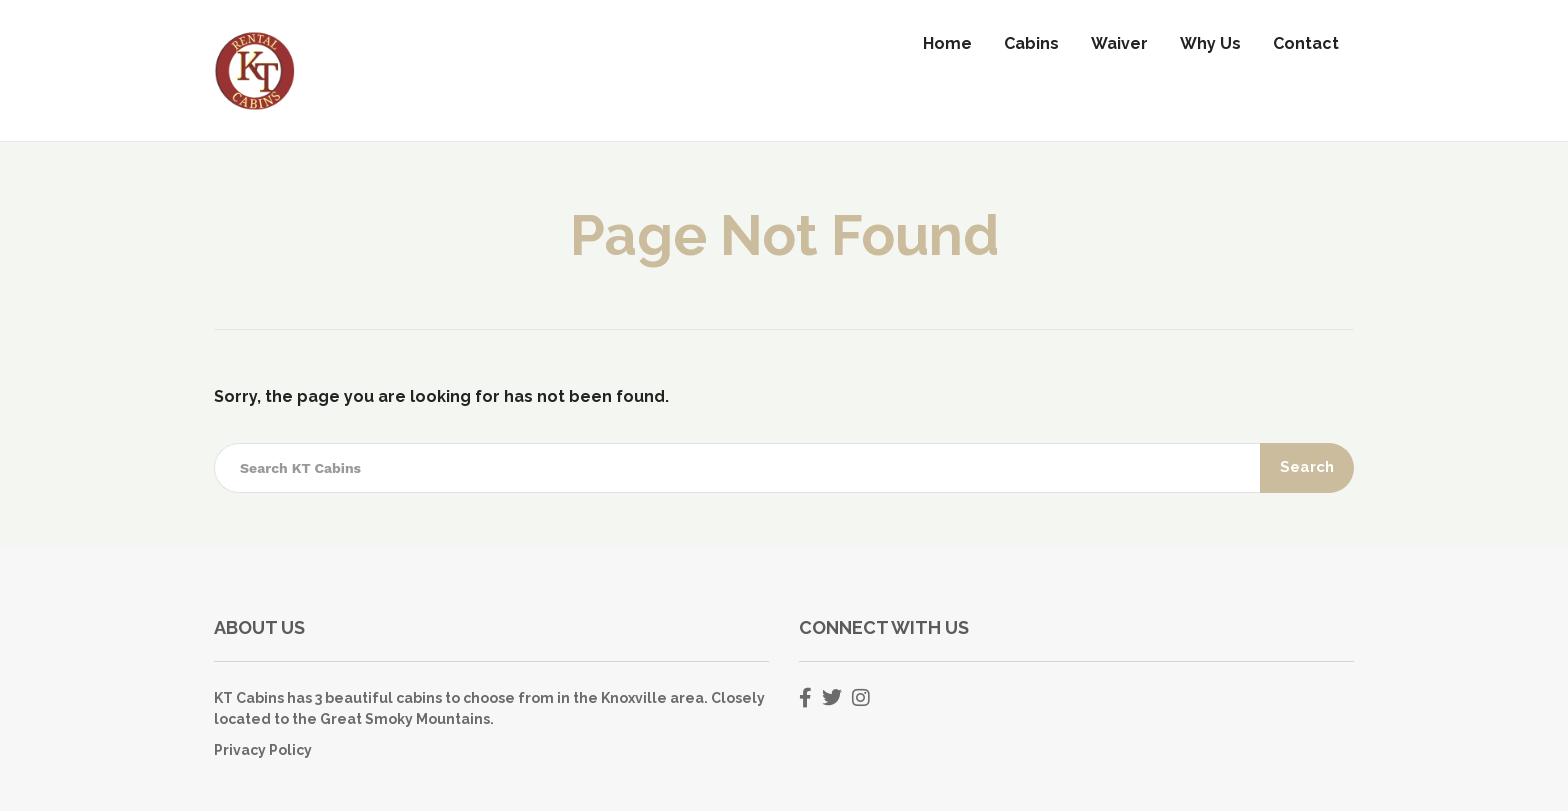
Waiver (1119, 43)
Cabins (1031, 43)
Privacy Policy (263, 750)
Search (1307, 467)
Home (947, 43)
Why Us (1210, 43)
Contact (1306, 43)
